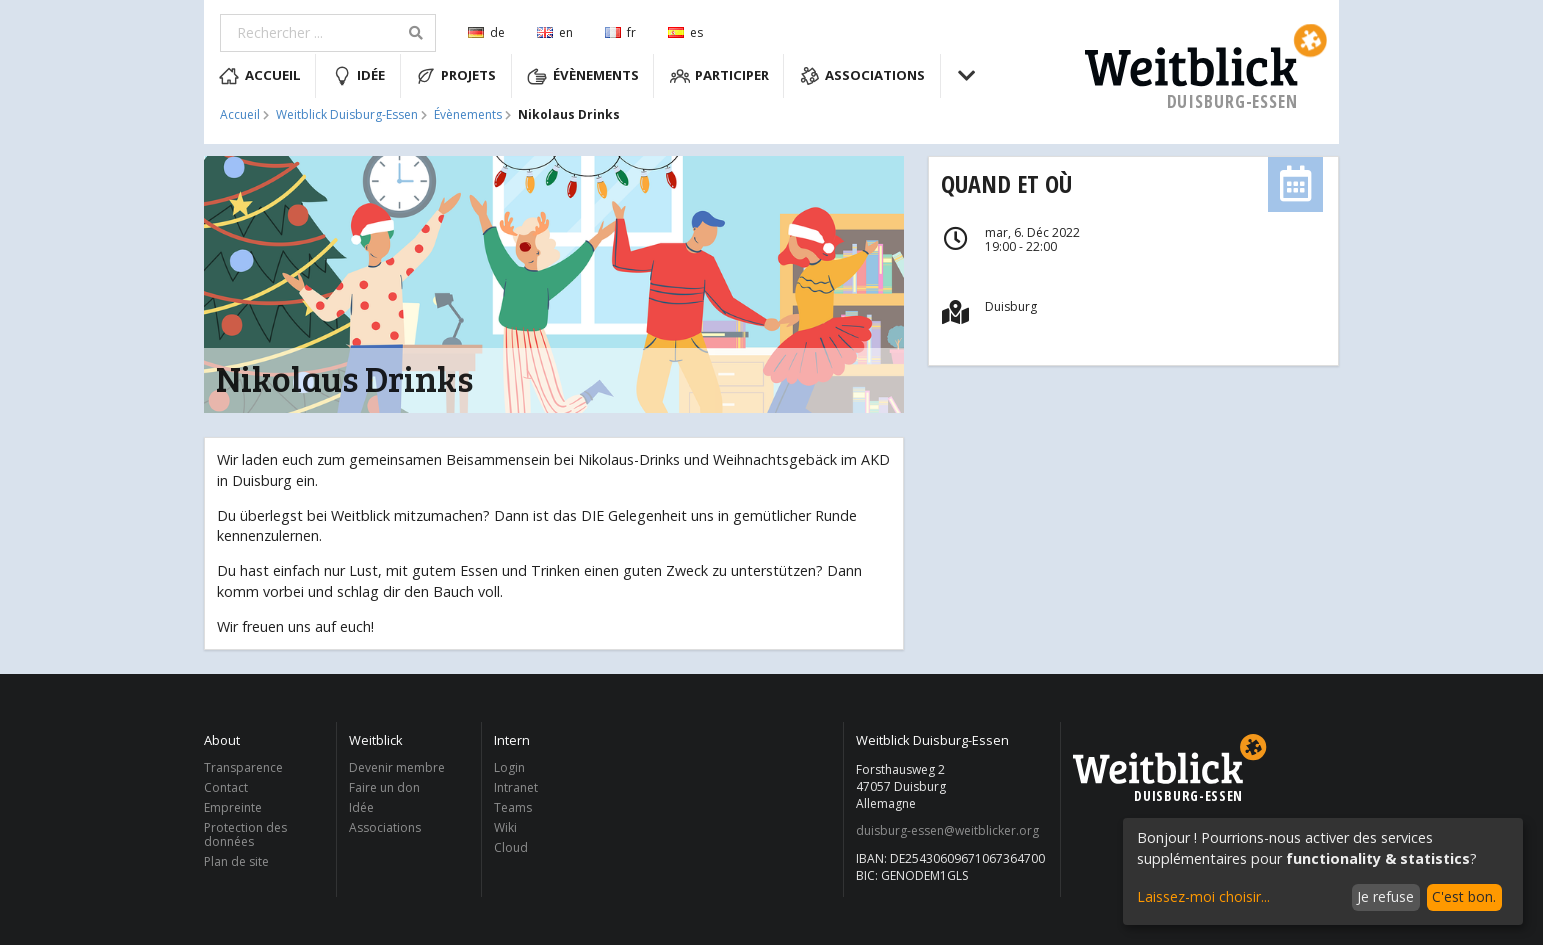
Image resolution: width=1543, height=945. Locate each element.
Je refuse (1385, 896)
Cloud (511, 847)
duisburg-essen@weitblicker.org (947, 831)
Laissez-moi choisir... (1203, 896)
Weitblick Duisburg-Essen (347, 115)
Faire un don (384, 787)
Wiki (505, 827)
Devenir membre (397, 768)
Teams (513, 807)
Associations (863, 76)
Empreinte (233, 807)
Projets (456, 76)
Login (509, 768)
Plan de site (236, 861)
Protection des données (245, 834)
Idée (359, 76)
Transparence (243, 768)
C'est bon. (1464, 896)
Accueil (260, 76)
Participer (720, 76)
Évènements (583, 76)
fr (620, 32)
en (555, 32)
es (685, 32)
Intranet (516, 787)
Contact (226, 787)
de (486, 32)
